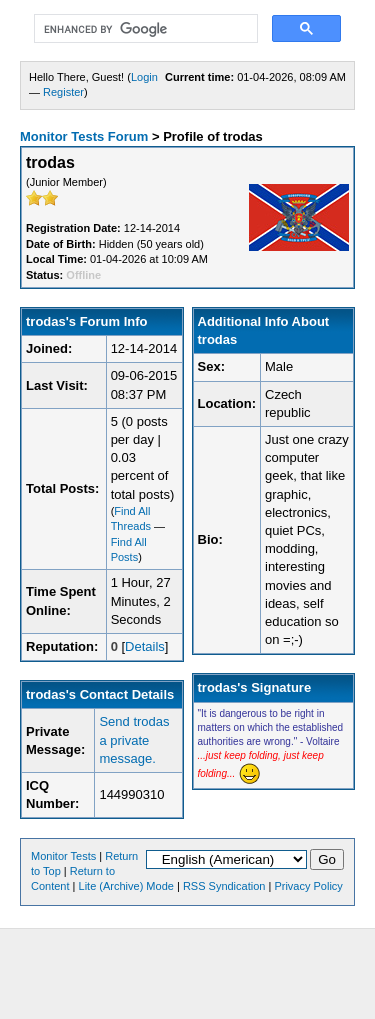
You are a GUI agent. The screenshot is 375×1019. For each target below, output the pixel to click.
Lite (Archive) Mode (126, 886)
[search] (144, 29)
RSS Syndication (224, 886)
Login (144, 77)
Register (63, 92)
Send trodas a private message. (134, 739)
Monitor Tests (63, 856)
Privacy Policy (308, 886)
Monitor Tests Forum (84, 136)
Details (145, 646)
